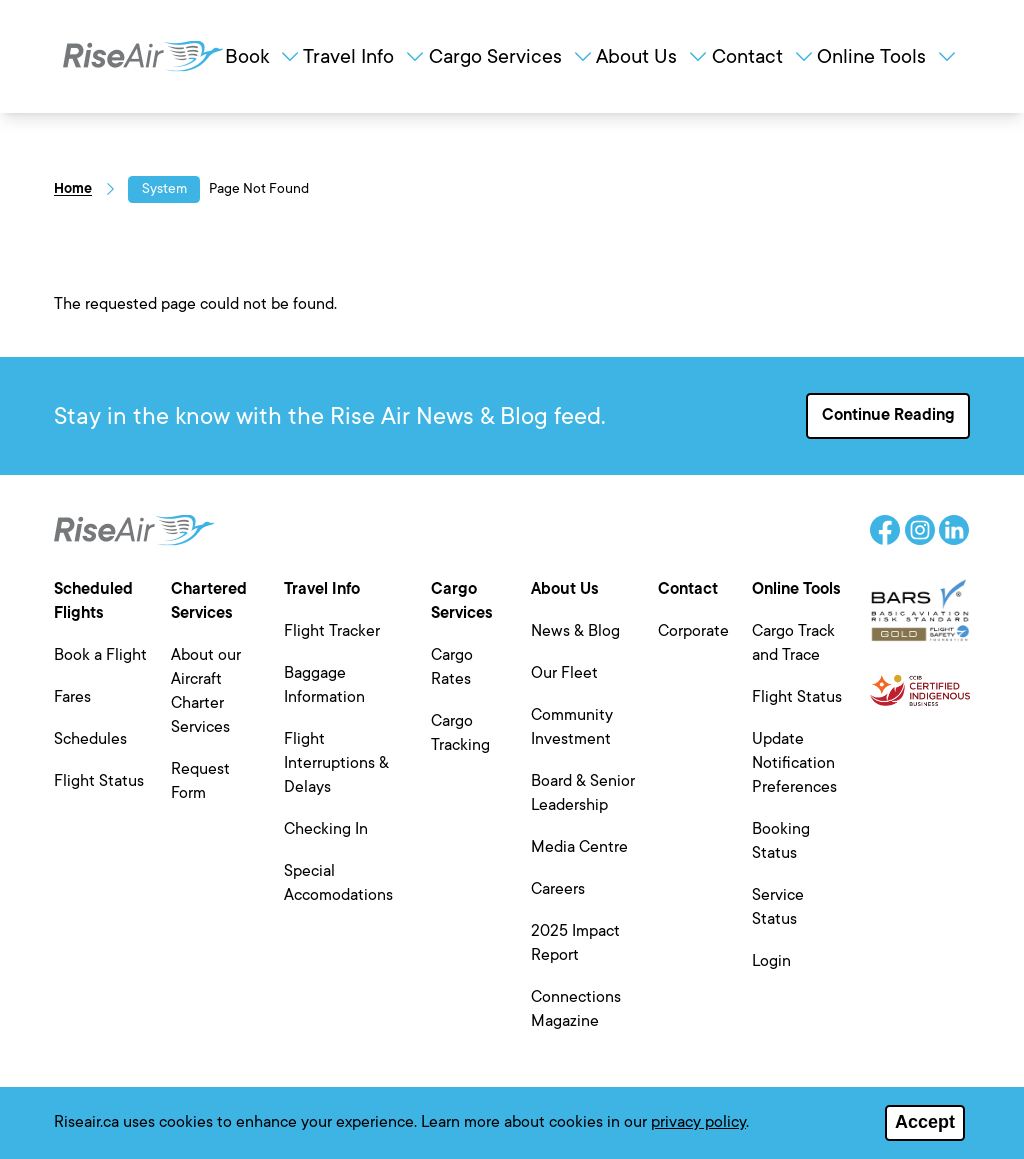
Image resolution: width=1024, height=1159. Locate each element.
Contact (764, 56)
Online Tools (888, 56)
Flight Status (99, 781)
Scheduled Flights (93, 601)
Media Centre (579, 847)
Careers (558, 889)
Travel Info (365, 56)
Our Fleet (564, 673)
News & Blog (575, 631)
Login (771, 961)
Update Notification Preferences (794, 763)
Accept (925, 1125)
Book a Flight (100, 655)
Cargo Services (512, 56)
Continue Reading (888, 415)
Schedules (90, 739)
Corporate (693, 631)
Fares (72, 697)
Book (263, 56)
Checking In (326, 829)
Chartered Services (209, 601)
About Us (653, 56)
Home (73, 188)
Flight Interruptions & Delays (336, 763)
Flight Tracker (332, 631)
